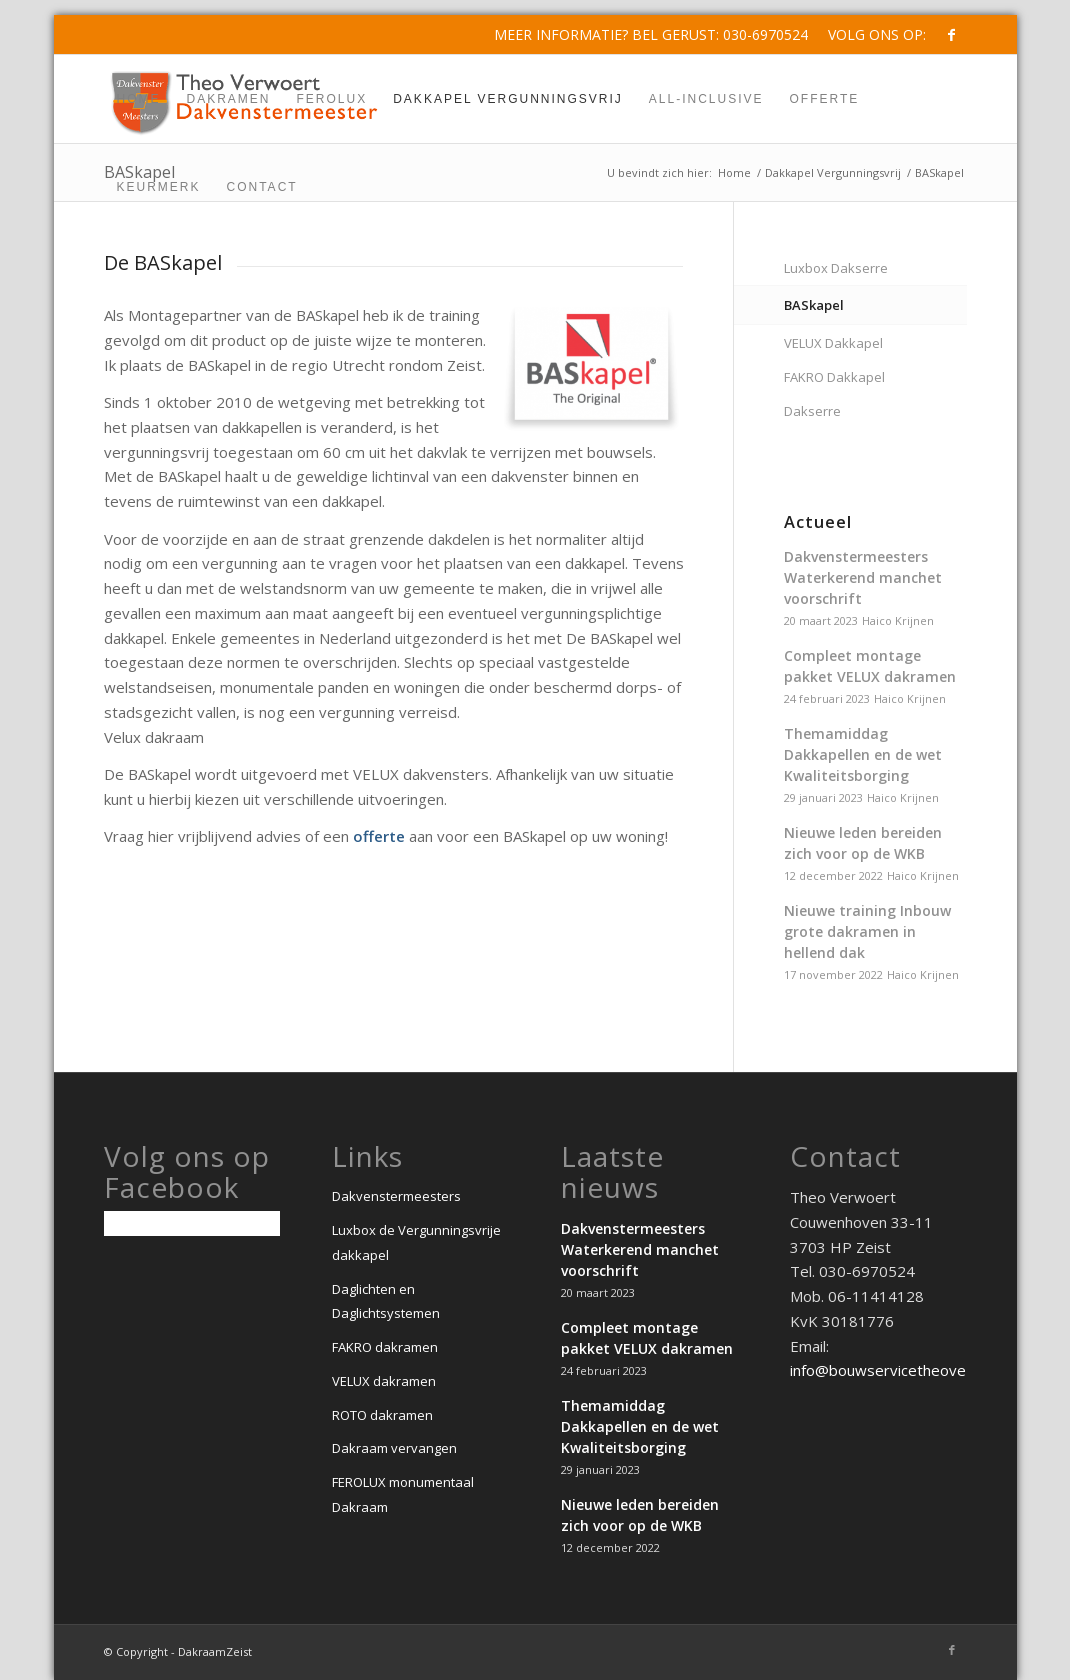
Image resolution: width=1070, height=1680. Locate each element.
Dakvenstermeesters (396, 1196)
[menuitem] (872, 35)
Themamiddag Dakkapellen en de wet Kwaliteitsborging (863, 754)
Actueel (818, 522)
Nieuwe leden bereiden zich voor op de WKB (863, 843)
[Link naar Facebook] (952, 35)
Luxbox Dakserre (836, 268)
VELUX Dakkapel (833, 343)
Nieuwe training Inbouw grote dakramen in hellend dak (867, 931)
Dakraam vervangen (394, 1448)
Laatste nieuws (612, 1172)
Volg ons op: (877, 34)
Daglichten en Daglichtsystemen (386, 1301)
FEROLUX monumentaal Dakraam (403, 1494)
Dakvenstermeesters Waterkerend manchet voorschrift (863, 577)
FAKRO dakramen (385, 1347)
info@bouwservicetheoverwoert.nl (909, 1370)
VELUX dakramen (384, 1381)
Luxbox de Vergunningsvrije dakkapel (416, 1242)
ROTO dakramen (382, 1415)
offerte (379, 836)
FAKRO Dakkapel (834, 377)
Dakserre (812, 411)
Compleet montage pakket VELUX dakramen (870, 666)
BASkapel (814, 305)
